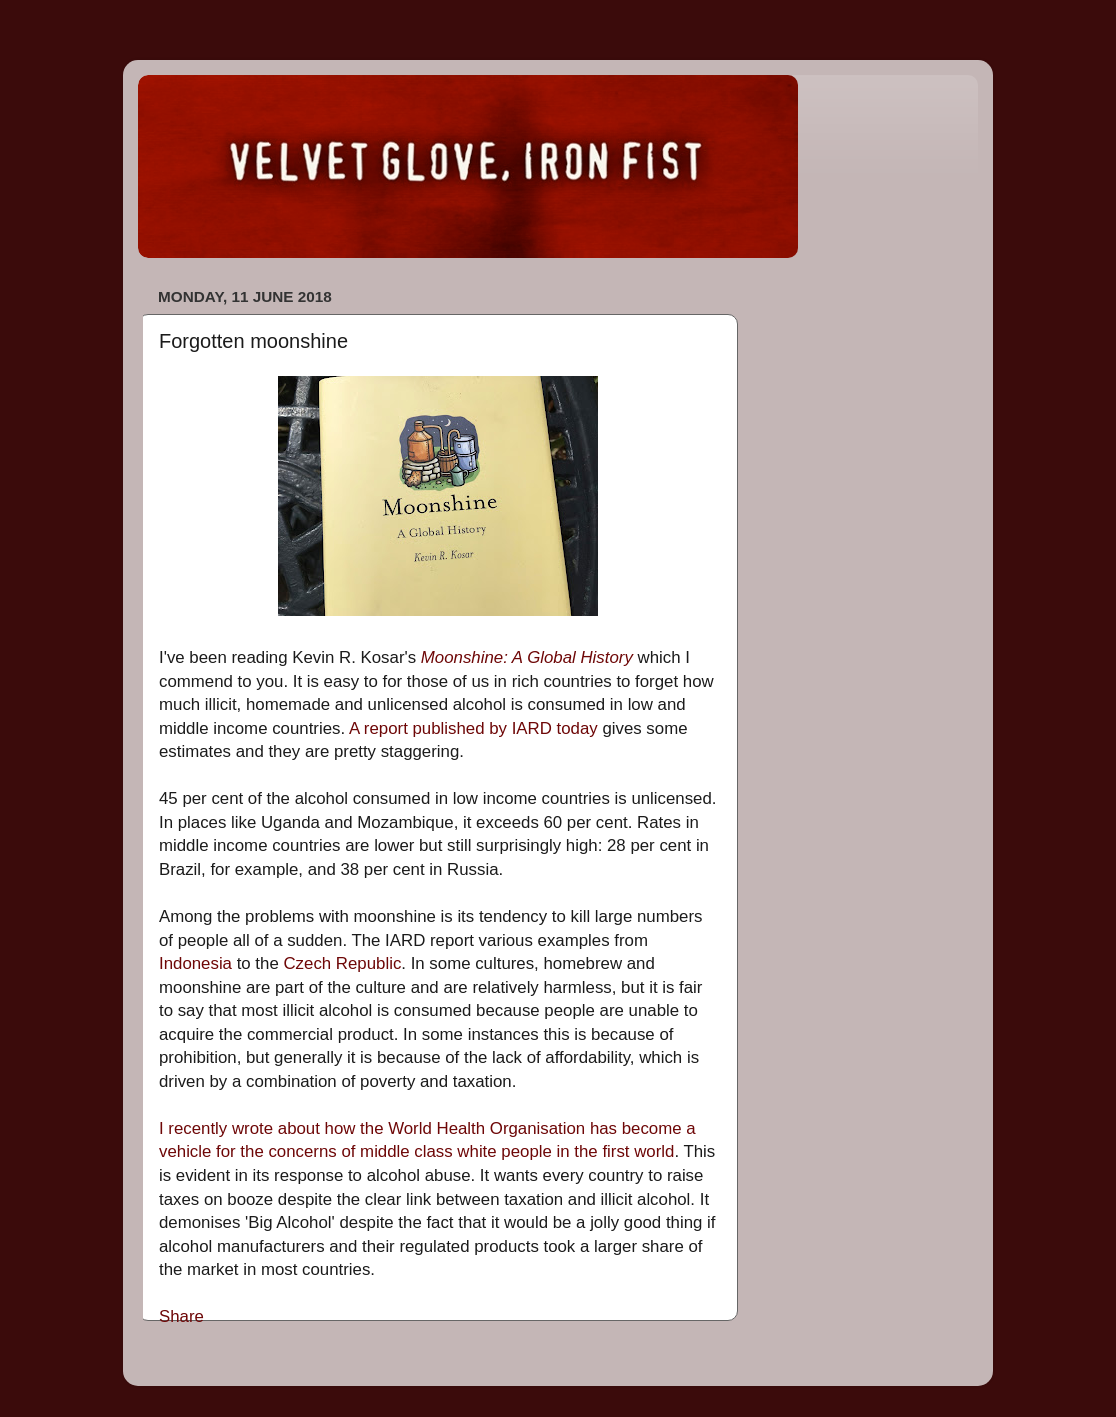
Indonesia (195, 963)
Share (181, 1316)
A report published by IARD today (473, 728)
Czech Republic (342, 963)
